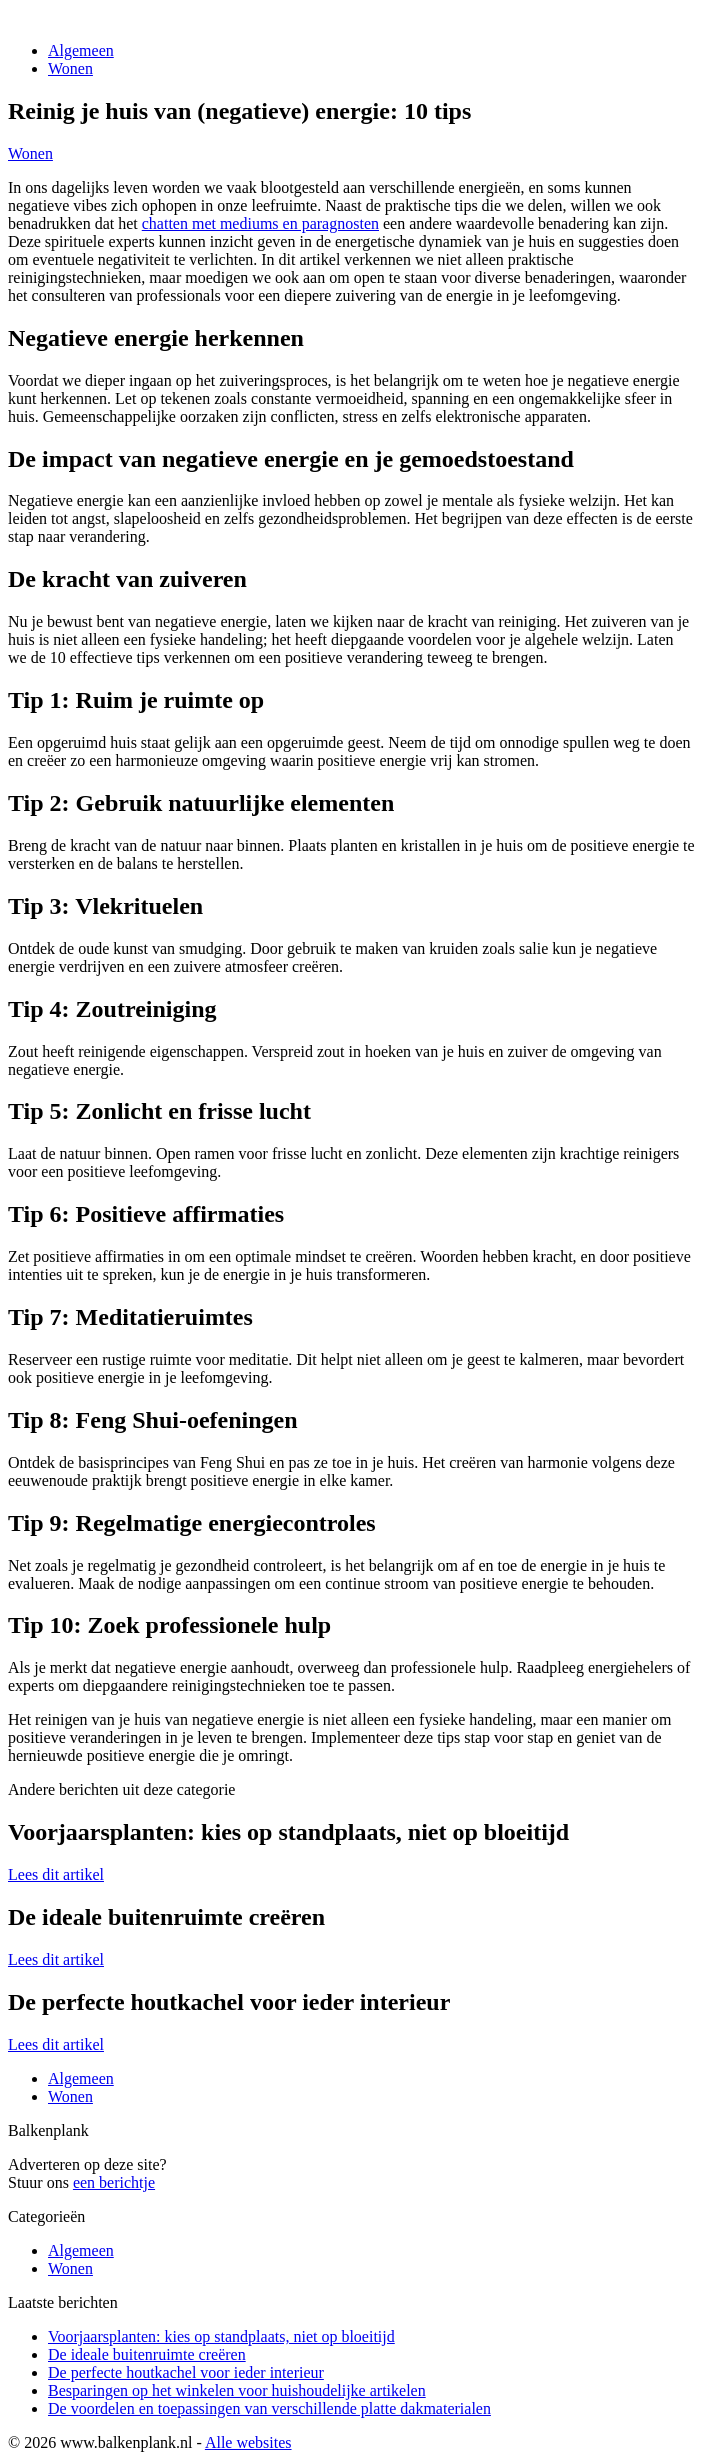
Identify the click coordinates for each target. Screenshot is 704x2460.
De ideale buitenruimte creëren (147, 2354)
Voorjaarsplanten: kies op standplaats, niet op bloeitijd (221, 2336)
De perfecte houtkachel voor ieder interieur (186, 2372)
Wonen (70, 68)
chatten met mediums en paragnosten (260, 223)
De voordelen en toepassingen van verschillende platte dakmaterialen (269, 2408)
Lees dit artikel (56, 1874)
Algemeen (81, 50)
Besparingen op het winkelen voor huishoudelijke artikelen (237, 2390)
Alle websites (248, 2442)
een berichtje (114, 2182)
